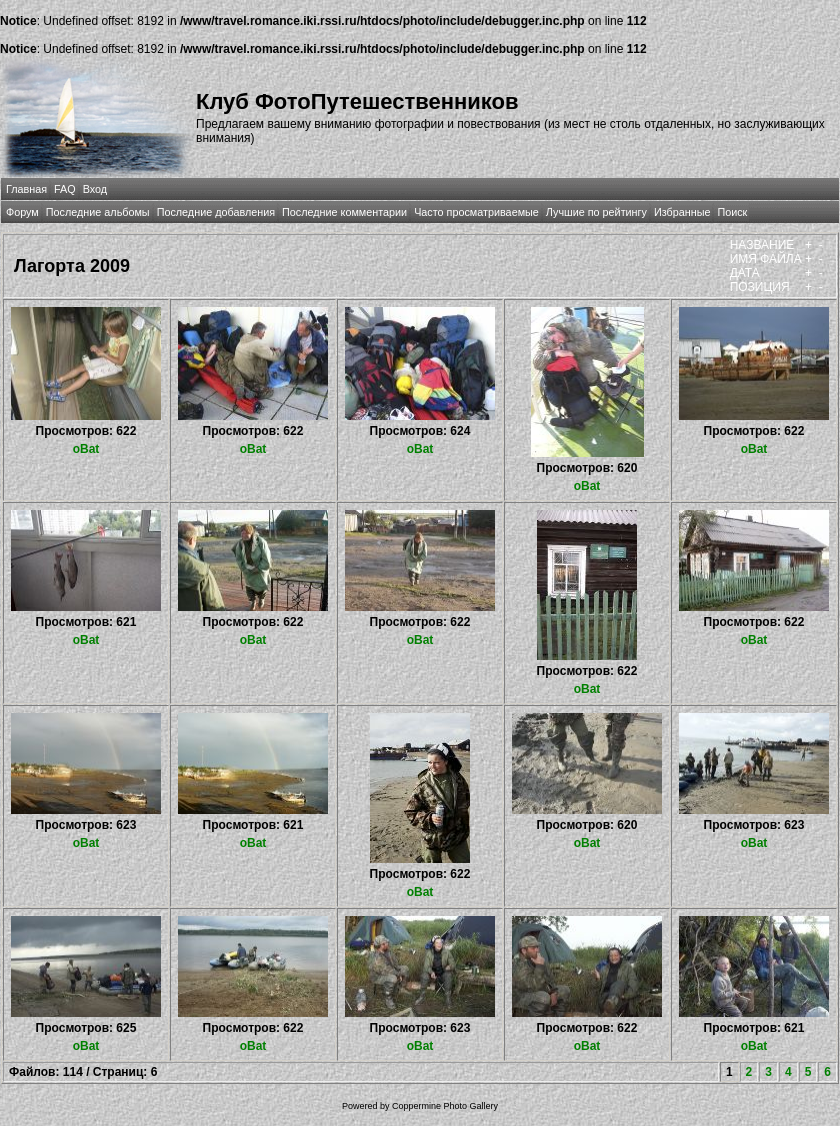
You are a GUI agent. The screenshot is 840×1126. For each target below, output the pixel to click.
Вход (95, 189)
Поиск (732, 212)
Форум (22, 212)
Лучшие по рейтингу (596, 212)
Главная (26, 189)
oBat (86, 449)
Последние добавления (216, 212)
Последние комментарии (344, 212)
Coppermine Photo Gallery (445, 1106)
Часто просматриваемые (476, 212)
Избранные (682, 212)
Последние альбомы (98, 212)
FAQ (65, 189)
